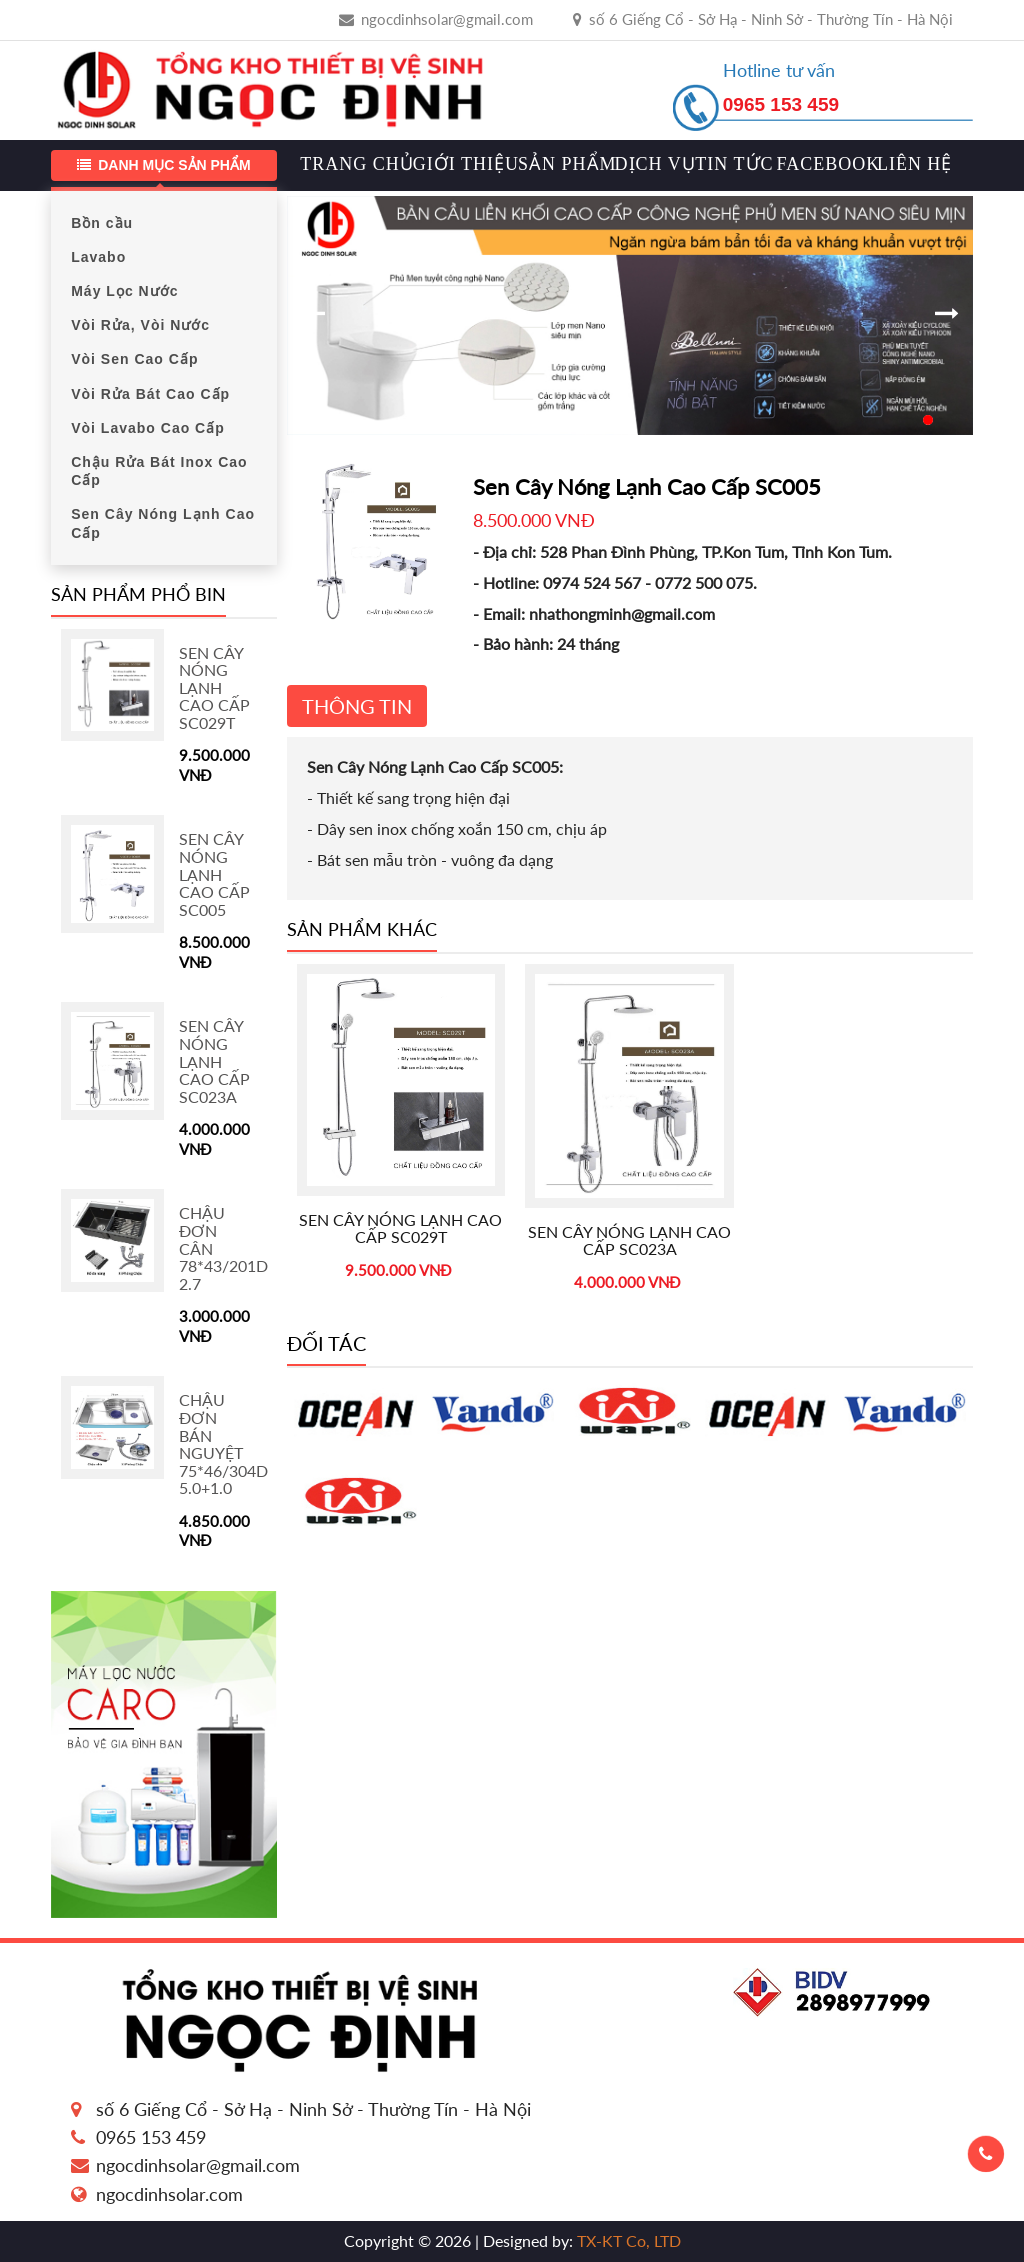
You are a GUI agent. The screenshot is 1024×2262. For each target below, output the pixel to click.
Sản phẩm (561, 164)
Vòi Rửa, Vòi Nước (140, 325)
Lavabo (98, 257)
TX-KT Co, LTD (627, 2240)
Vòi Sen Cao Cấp (134, 359)
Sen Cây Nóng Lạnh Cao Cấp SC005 (214, 873)
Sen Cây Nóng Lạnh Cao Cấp (163, 523)
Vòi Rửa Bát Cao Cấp (150, 394)
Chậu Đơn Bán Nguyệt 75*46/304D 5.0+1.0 (223, 1443)
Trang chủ (350, 164)
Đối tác (326, 1343)
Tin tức (730, 164)
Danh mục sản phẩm (163, 165)
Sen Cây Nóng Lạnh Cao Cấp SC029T (214, 687)
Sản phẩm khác (362, 929)
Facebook (821, 164)
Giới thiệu (459, 164)
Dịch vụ (650, 164)
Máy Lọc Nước (124, 291)
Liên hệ (910, 164)
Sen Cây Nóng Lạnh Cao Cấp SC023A (214, 1060)
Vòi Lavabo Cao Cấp (148, 428)
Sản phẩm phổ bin (138, 594)
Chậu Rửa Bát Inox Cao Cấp (159, 471)
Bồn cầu (102, 223)
